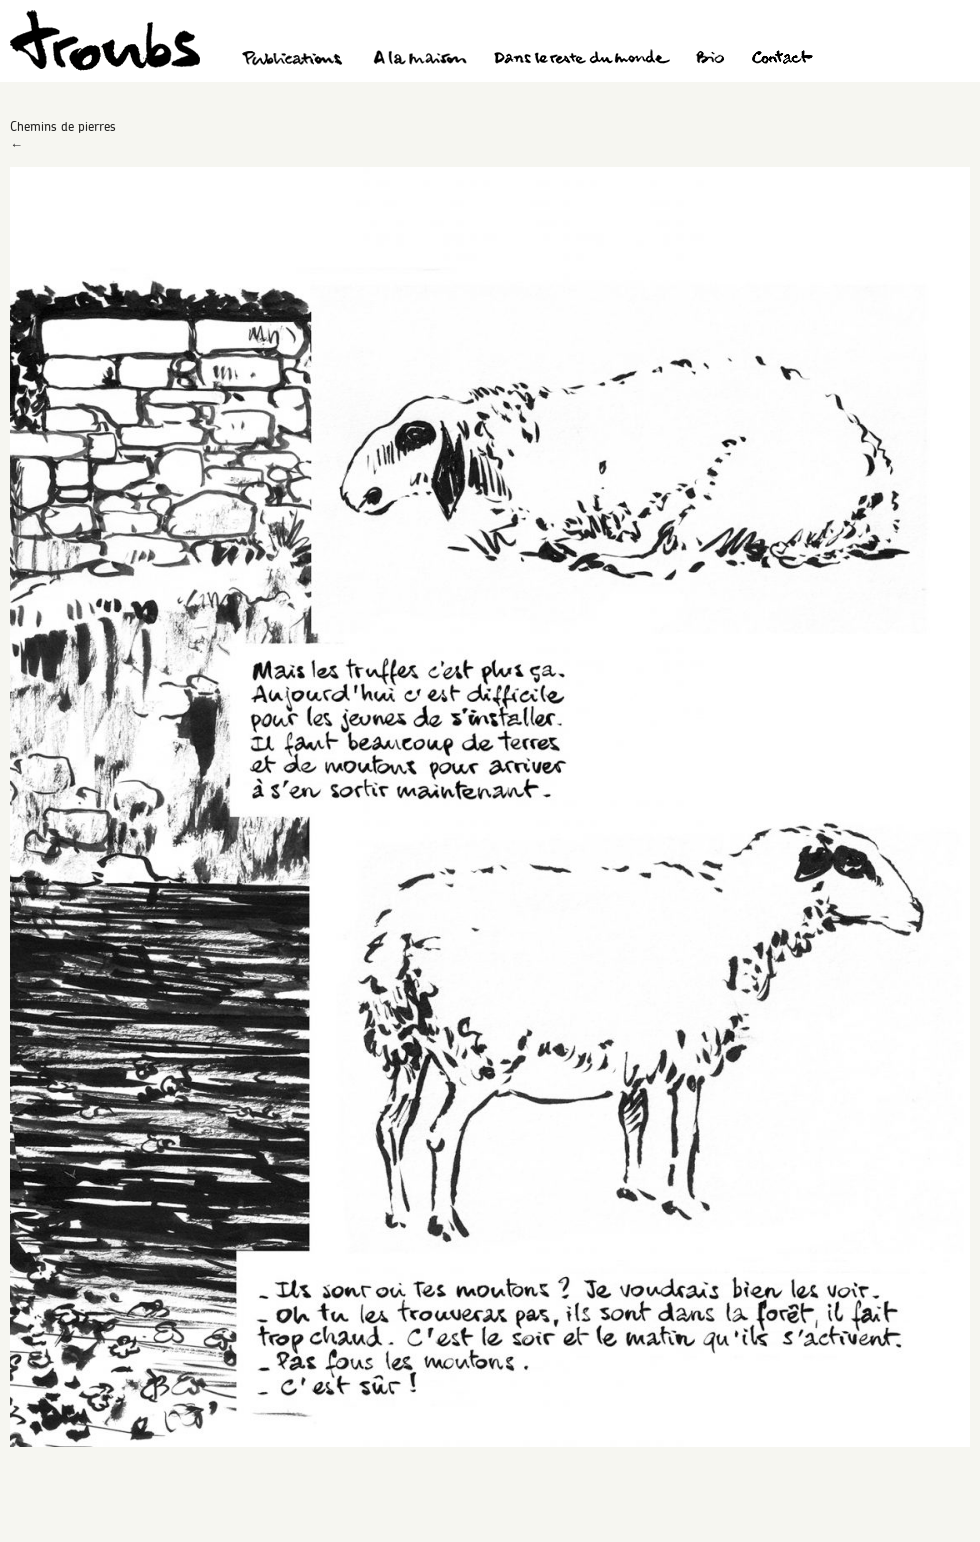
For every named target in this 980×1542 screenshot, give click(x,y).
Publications (295, 60)
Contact (782, 60)
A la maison (420, 60)
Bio (709, 60)
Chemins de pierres (63, 126)
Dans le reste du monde (581, 60)
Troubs (105, 40)
